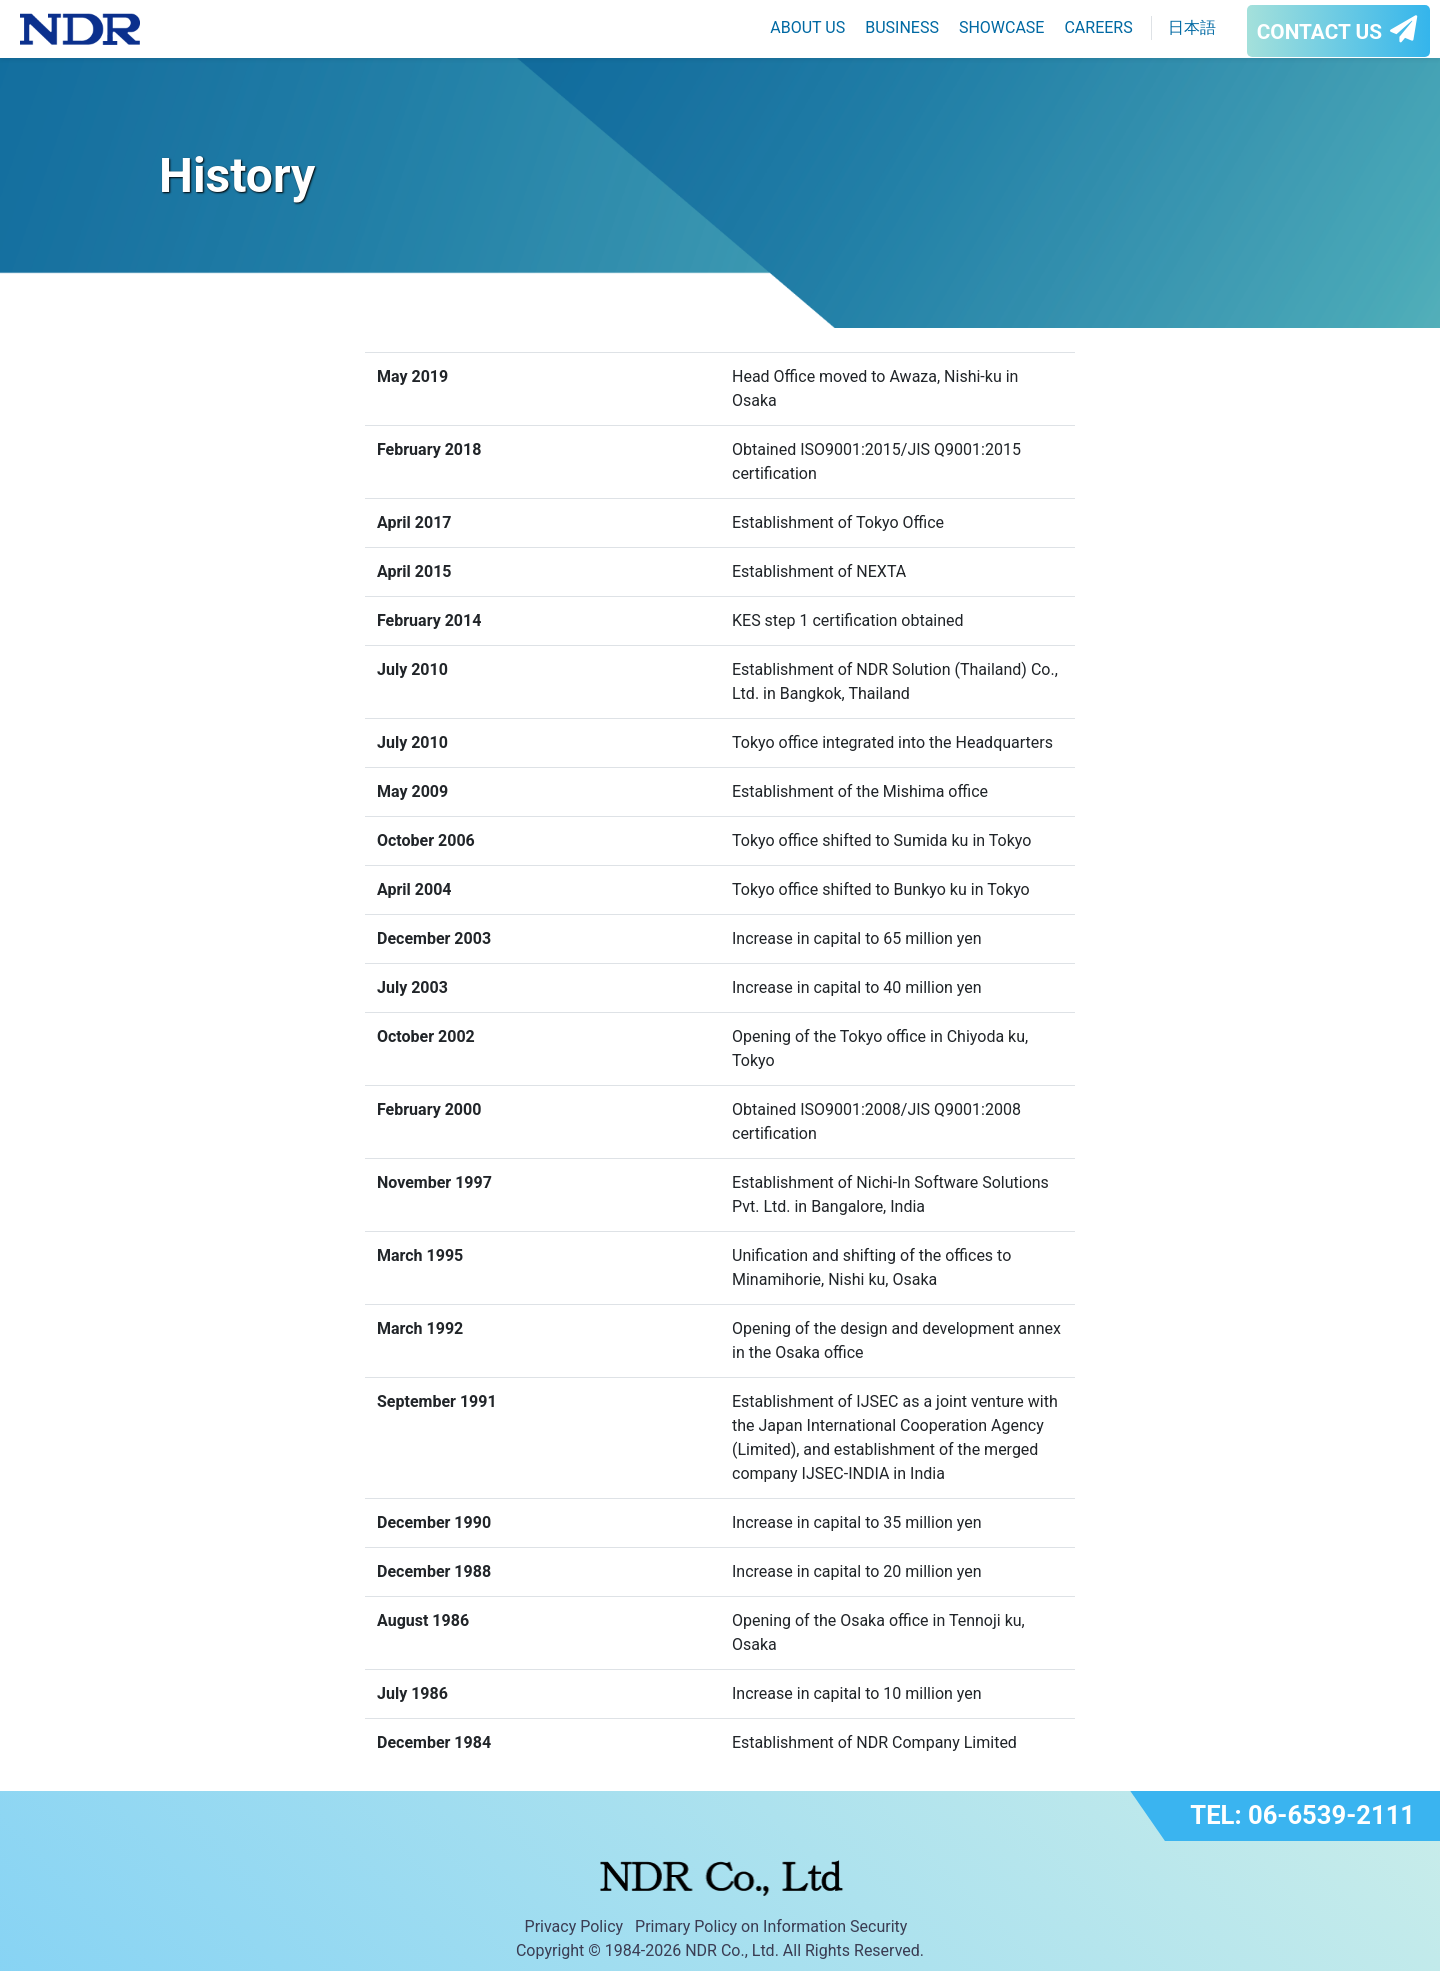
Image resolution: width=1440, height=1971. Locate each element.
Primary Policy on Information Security (771, 1926)
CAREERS (1098, 27)
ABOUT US (807, 27)
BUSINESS (902, 27)
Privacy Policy (574, 1926)
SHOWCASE (1002, 27)
